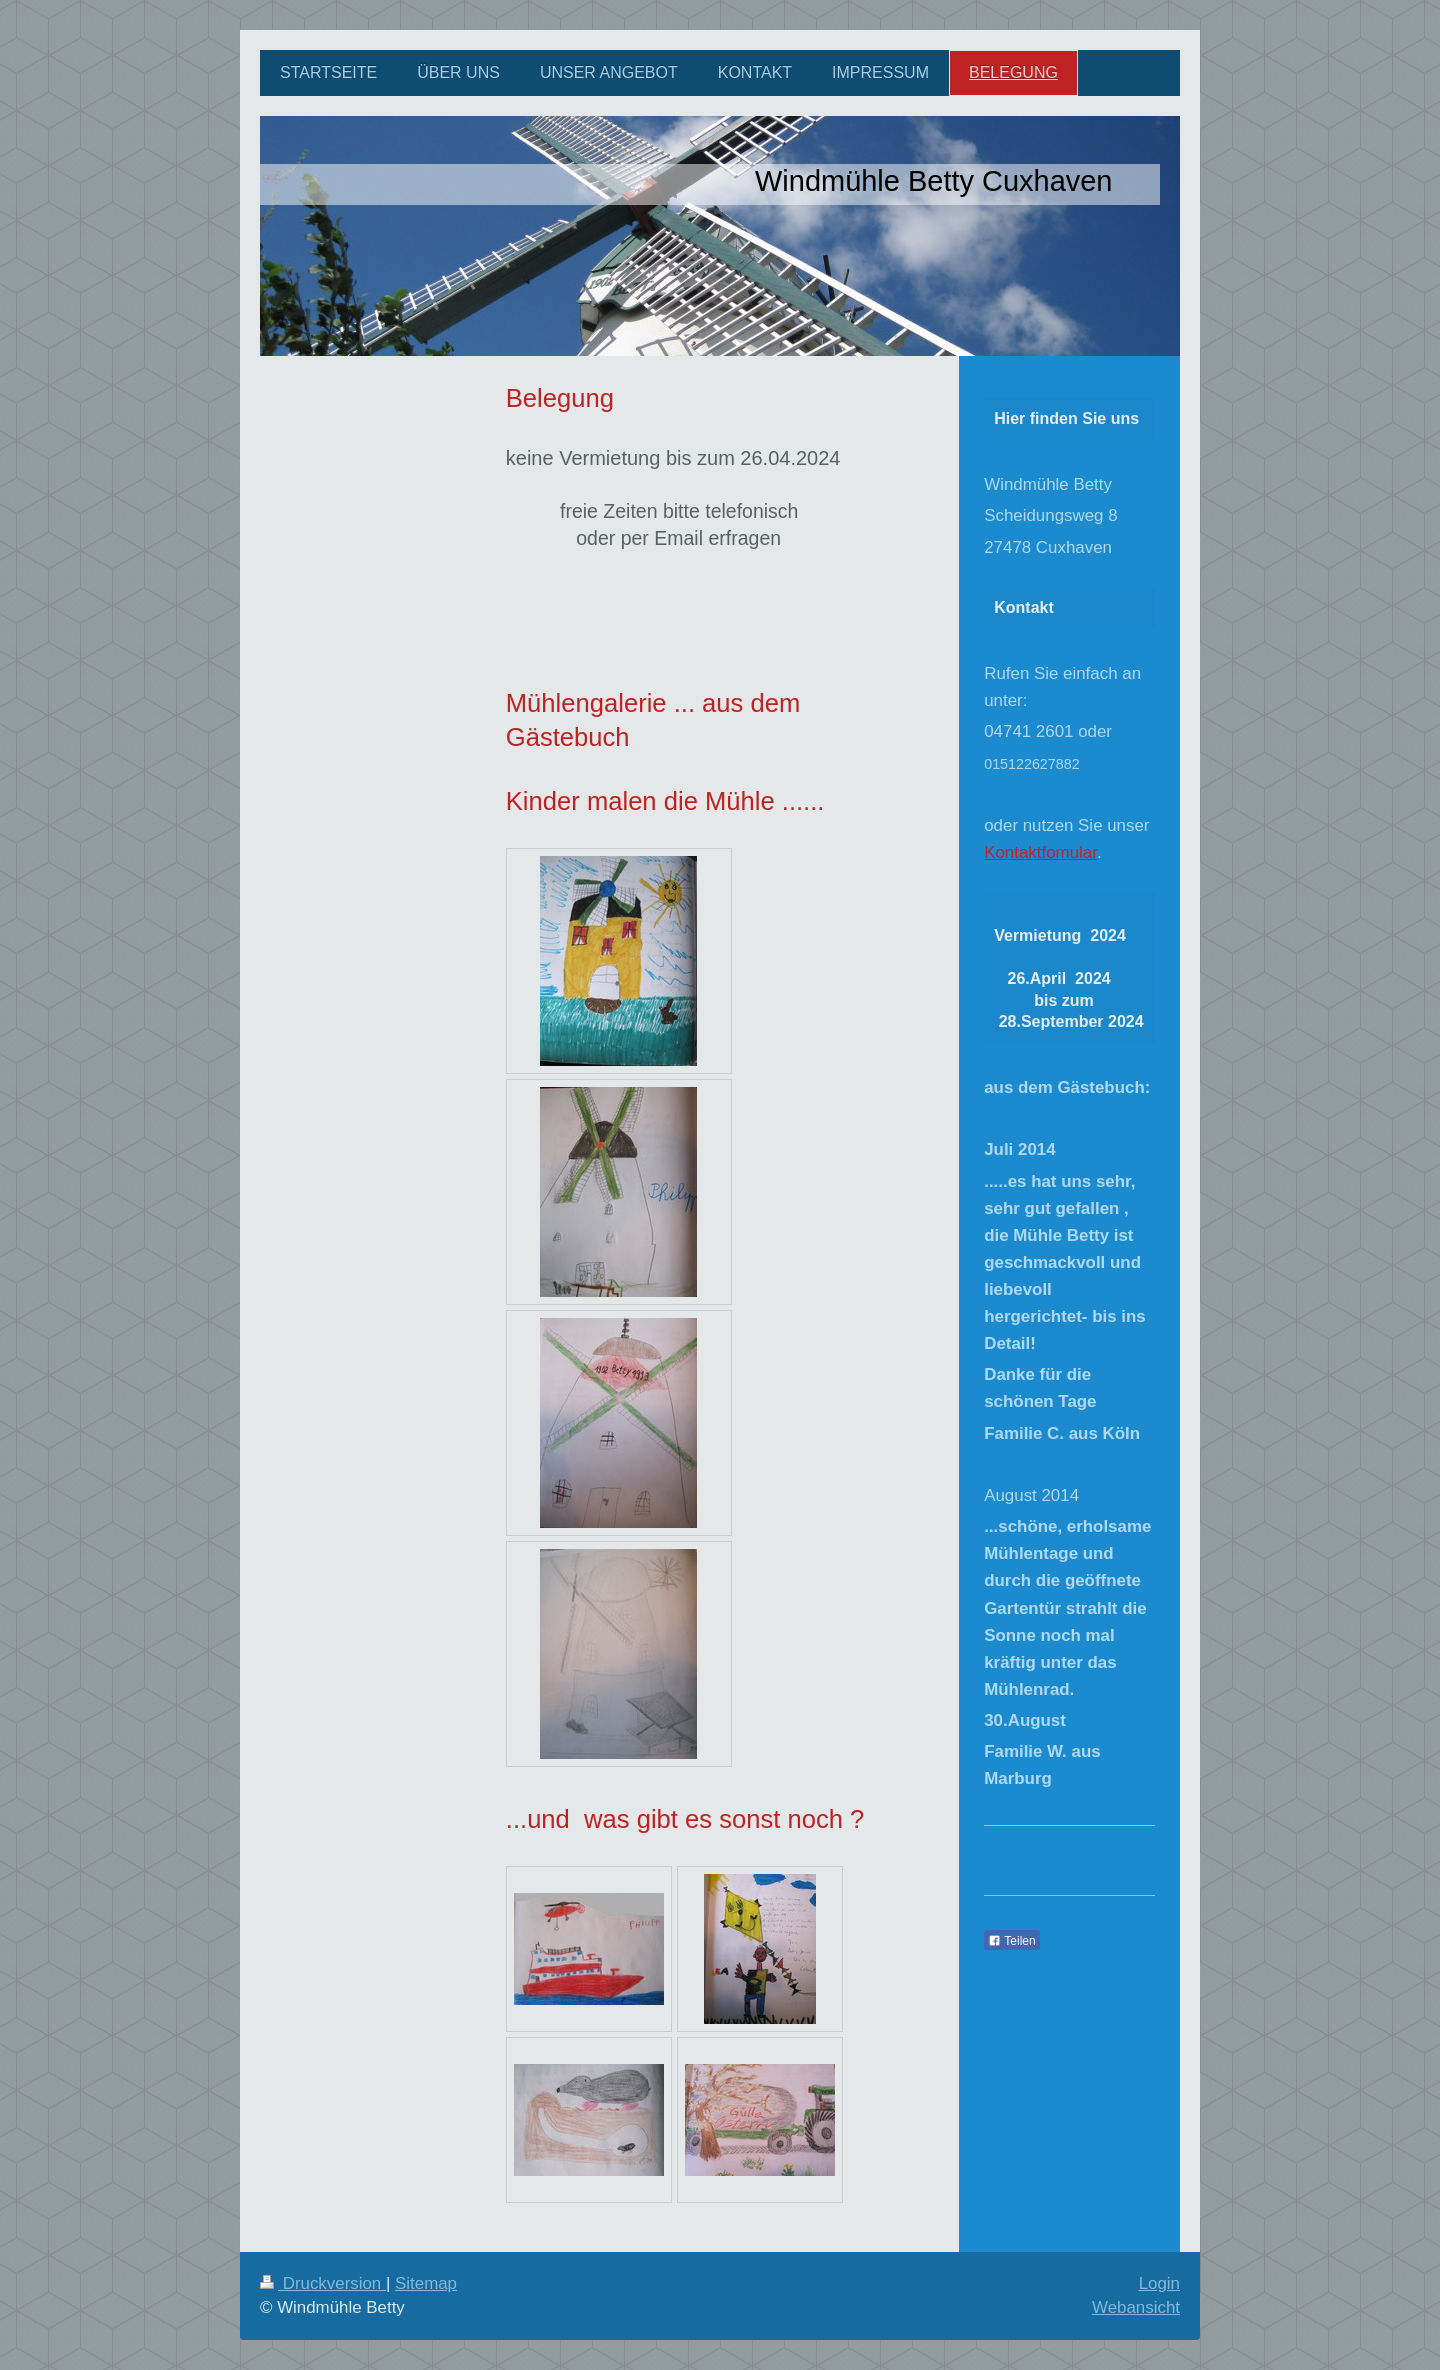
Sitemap (426, 2283)
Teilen (1011, 1941)
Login (1159, 2283)
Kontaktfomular (1040, 852)
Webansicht (1136, 2307)
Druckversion (323, 2283)
